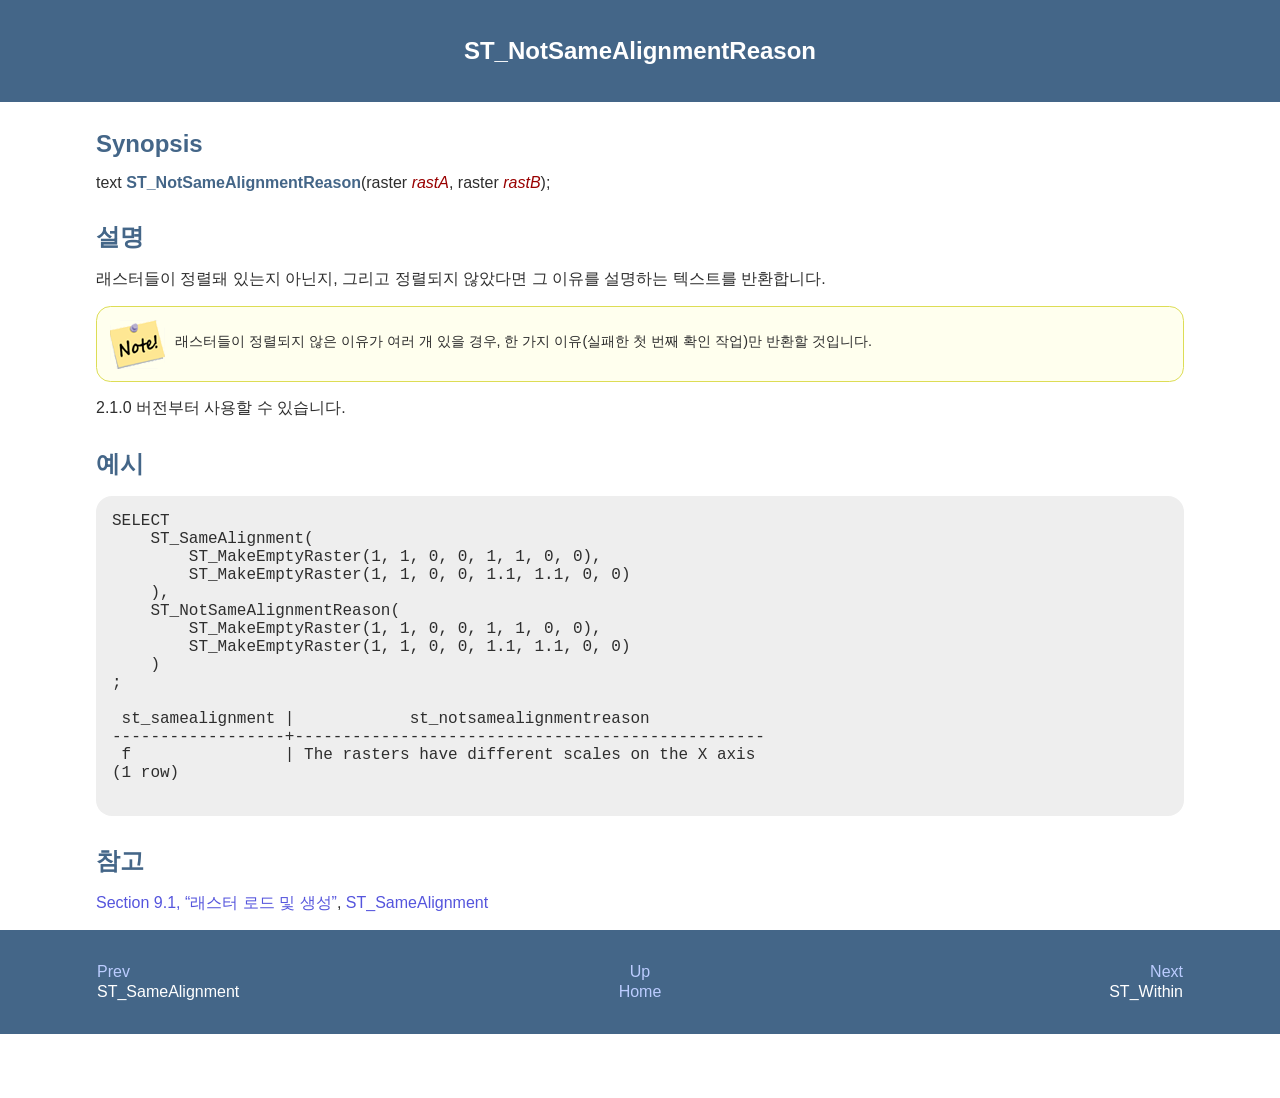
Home (640, 1055)
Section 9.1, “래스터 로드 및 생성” (216, 966)
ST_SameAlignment (417, 966)
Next (1166, 1035)
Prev (113, 1035)
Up (640, 1035)
